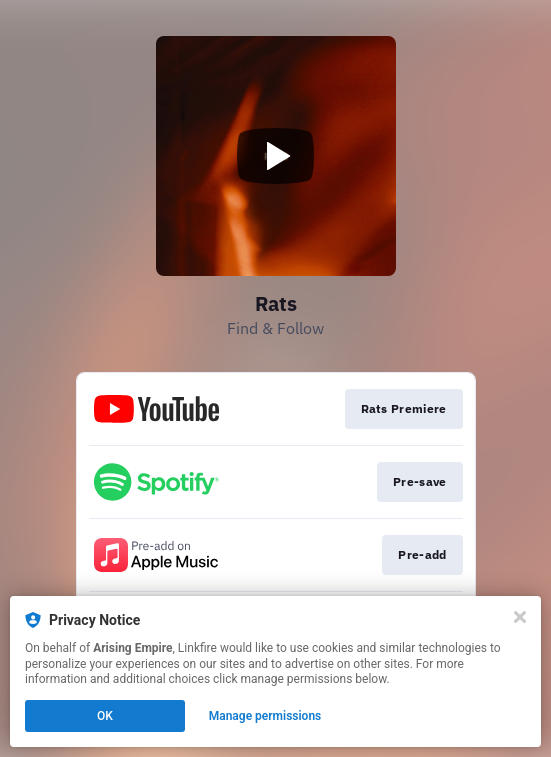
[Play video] (276, 156)
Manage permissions (265, 716)
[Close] (520, 617)
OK (105, 716)
